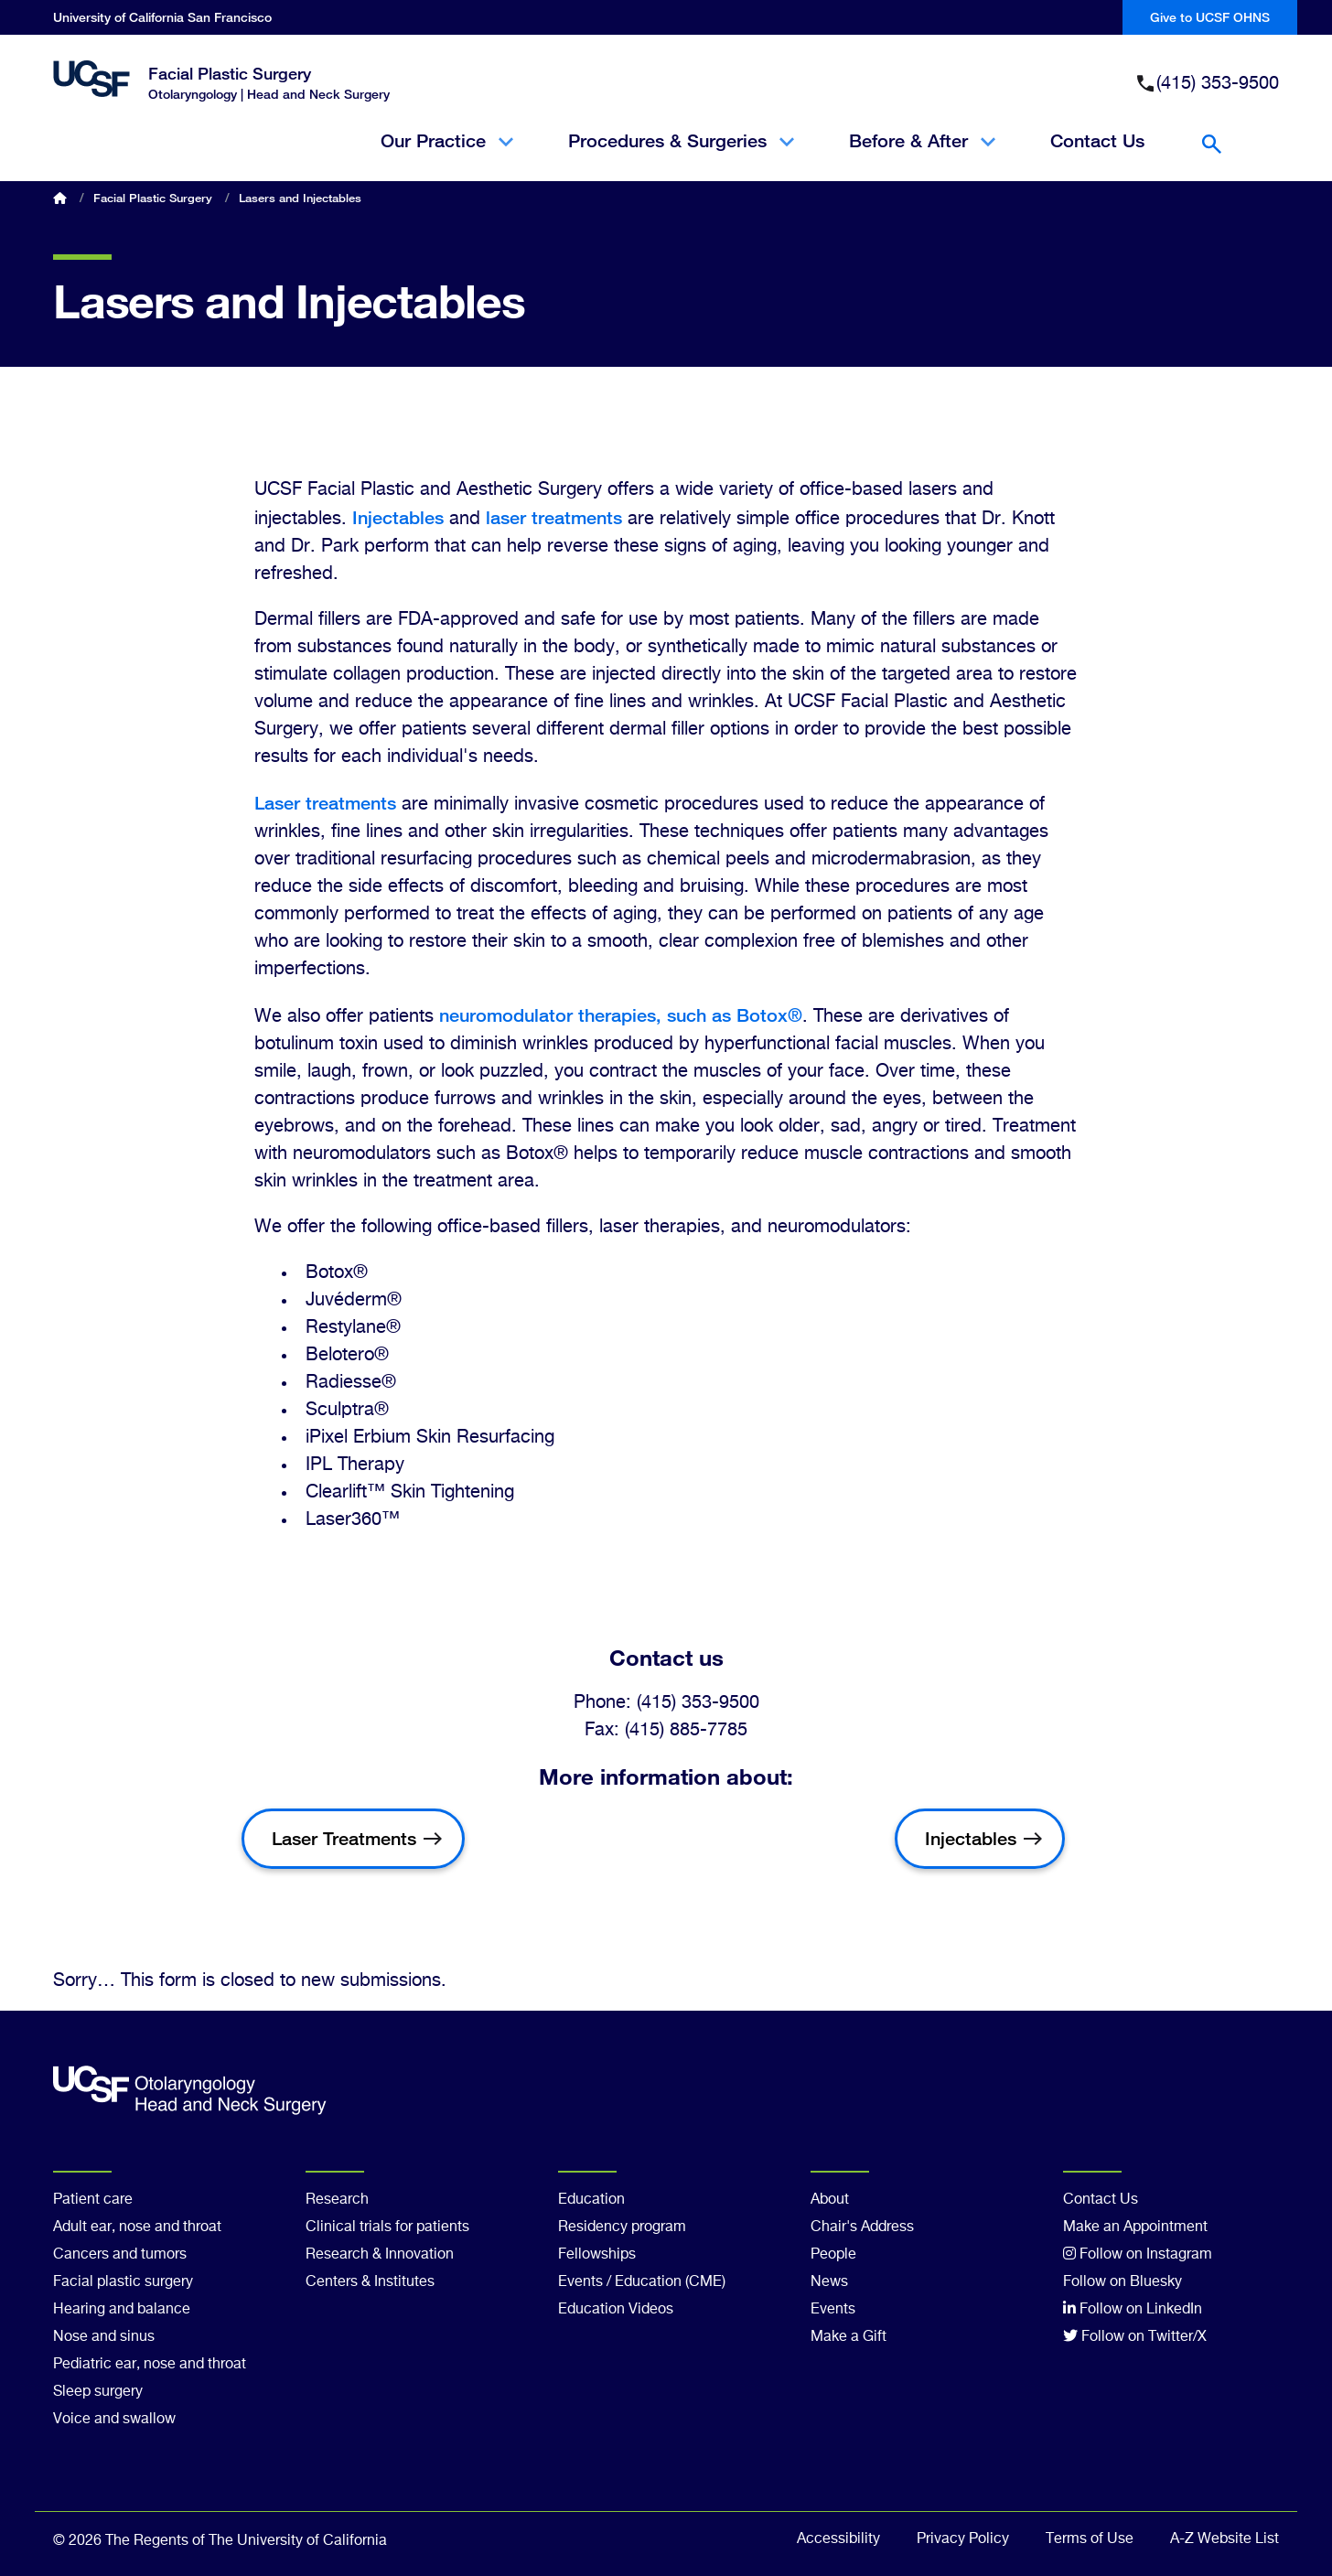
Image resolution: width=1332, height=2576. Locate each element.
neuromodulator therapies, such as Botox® (620, 1014)
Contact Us (1097, 141)
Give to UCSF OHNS (1210, 17)
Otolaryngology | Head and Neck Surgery (269, 94)
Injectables (398, 517)
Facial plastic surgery (123, 2282)
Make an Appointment (1135, 2227)
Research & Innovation (380, 2255)
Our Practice (447, 156)
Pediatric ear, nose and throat (149, 2364)
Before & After (922, 156)
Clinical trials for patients (387, 2227)
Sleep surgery (98, 2392)
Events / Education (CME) (641, 2282)
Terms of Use (1089, 2539)
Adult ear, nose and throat (137, 2227)
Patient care (93, 2200)
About (830, 2200)
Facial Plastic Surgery (229, 73)
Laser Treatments (344, 1838)
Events (833, 2309)
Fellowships (597, 2255)
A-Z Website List (1224, 2539)
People (833, 2255)
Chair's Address (862, 2227)
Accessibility (838, 2539)
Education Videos (615, 2309)
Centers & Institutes (370, 2282)
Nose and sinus (104, 2337)
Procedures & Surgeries (681, 156)
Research (337, 2200)
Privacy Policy (963, 2539)
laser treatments (554, 517)
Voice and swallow (114, 2419)
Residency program (622, 2227)
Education (591, 2200)
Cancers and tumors (120, 2255)
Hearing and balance (121, 2309)
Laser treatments (325, 802)
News (829, 2282)
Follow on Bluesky (1122, 2282)
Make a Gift (848, 2337)
